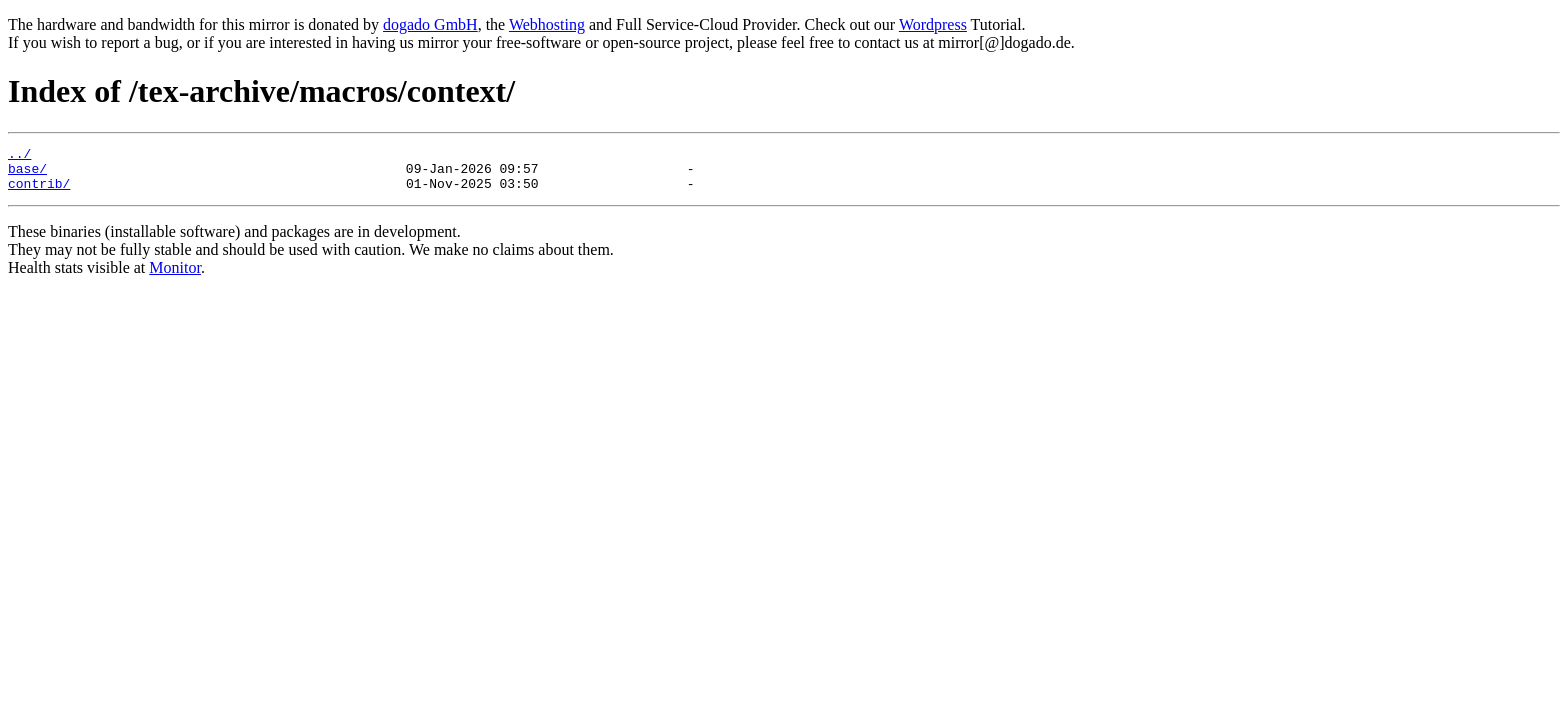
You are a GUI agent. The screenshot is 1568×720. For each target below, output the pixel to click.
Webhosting (547, 24)
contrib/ (39, 192)
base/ (27, 174)
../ (19, 156)
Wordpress (933, 24)
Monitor (175, 276)
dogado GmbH (430, 24)
